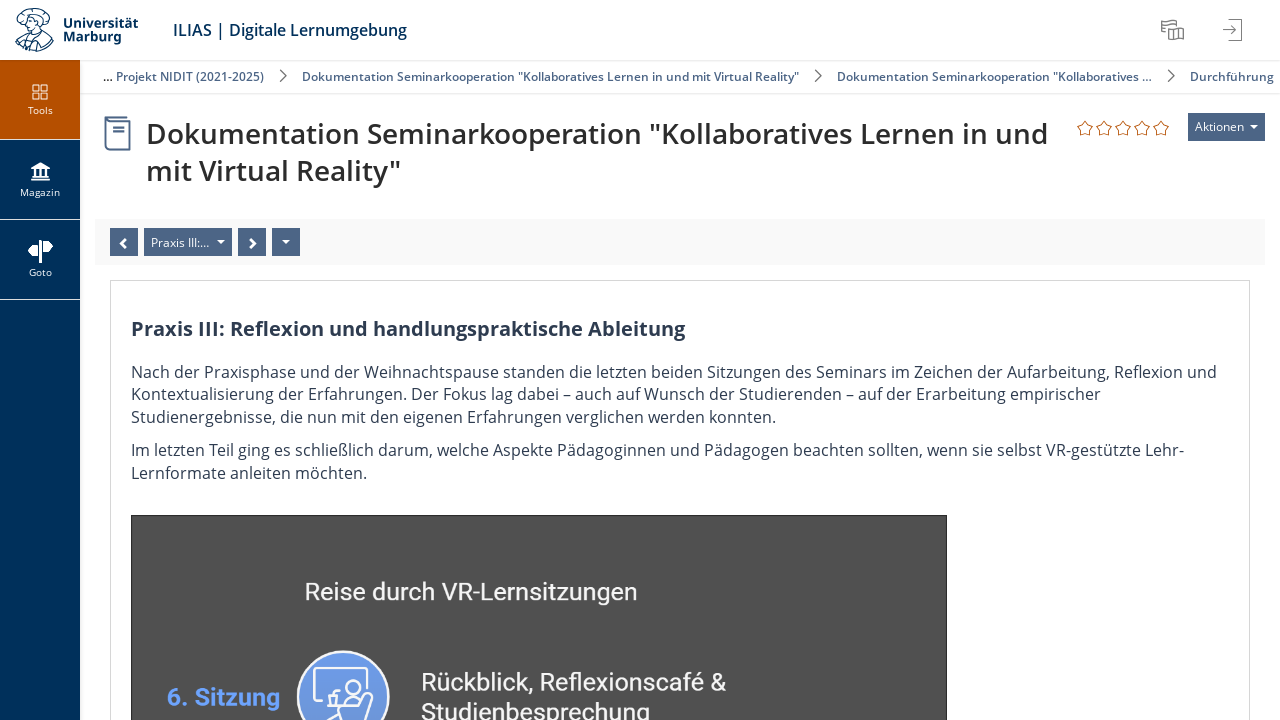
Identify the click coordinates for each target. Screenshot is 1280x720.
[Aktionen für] (1226, 127)
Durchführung (1232, 76)
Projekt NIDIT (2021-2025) (191, 76)
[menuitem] (1175, 30)
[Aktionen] (286, 242)
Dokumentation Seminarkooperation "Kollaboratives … (994, 76)
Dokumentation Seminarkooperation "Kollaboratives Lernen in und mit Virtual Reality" (552, 76)
